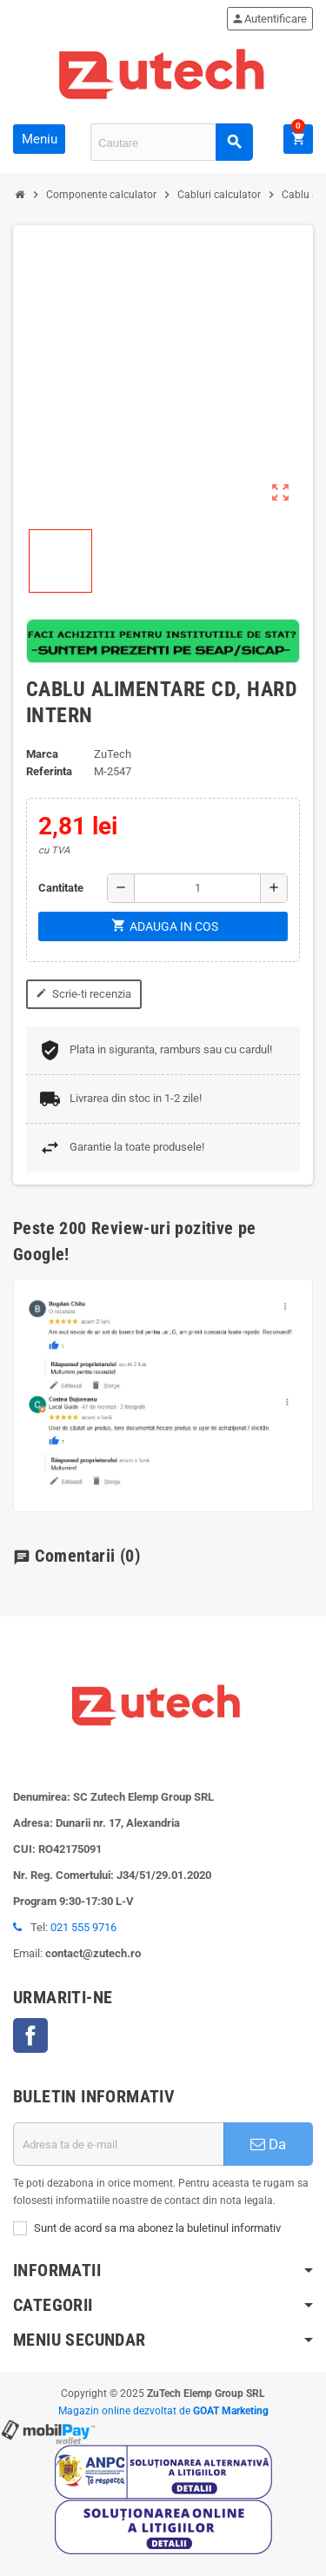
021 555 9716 (83, 1927)
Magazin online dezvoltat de (163, 2411)
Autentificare (269, 18)
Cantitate (60, 887)
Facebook (30, 2035)
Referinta (49, 771)
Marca (42, 753)
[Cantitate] (197, 888)
